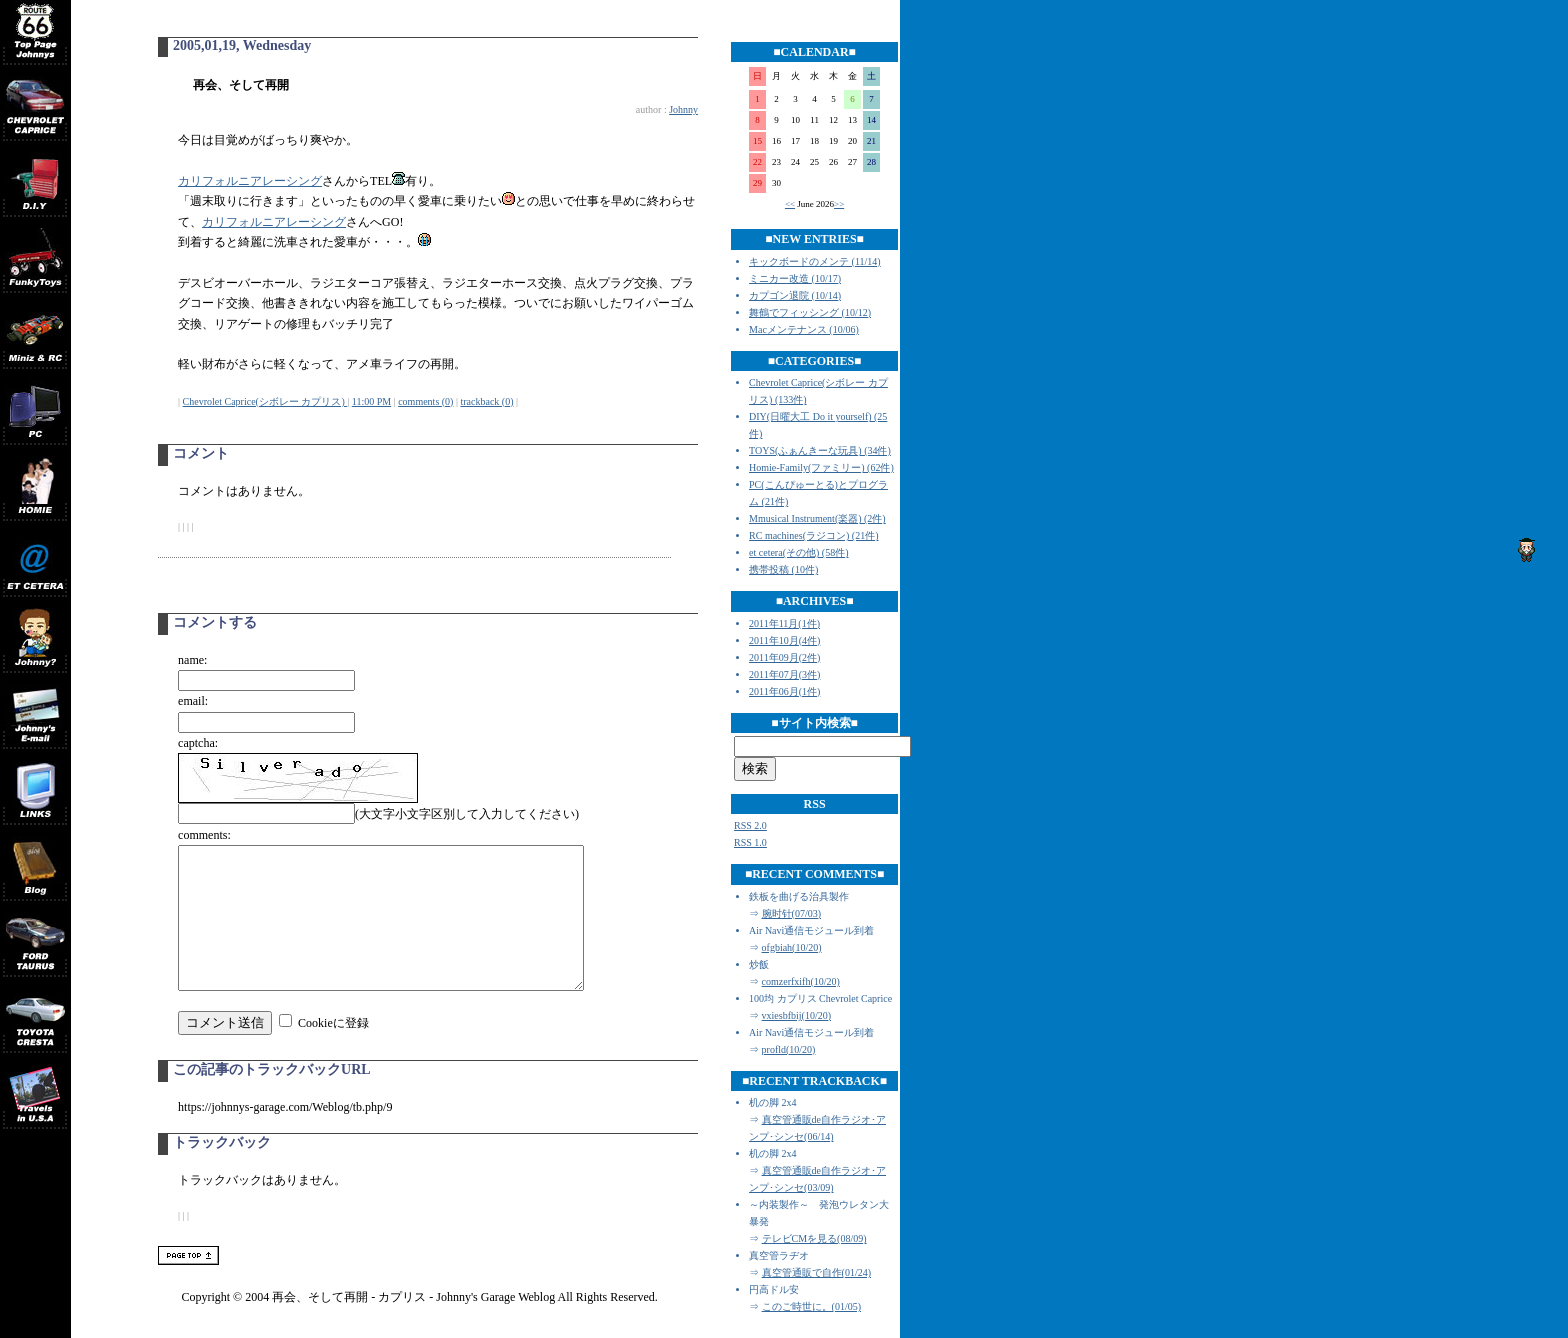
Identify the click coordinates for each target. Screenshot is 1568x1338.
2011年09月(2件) (784, 657)
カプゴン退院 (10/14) (795, 295)
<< (790, 204)
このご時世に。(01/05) (811, 1306)
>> (839, 204)
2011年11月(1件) (784, 623)
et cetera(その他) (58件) (798, 552)
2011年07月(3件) (784, 674)
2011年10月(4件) (784, 640)
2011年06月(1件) (784, 691)
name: (192, 660)
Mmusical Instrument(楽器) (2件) (817, 518)
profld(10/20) (789, 1049)
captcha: (198, 743)
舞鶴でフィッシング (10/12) (810, 312)
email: (193, 701)
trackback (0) (486, 401)
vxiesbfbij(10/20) (796, 1015)
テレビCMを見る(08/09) (814, 1238)
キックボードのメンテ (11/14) (815, 261)
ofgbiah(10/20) (792, 947)
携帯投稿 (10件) (783, 569)
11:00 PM (371, 401)
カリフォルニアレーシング (250, 181)
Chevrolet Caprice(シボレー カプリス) (265, 401)
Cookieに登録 (333, 1053)
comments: (204, 835)
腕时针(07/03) (791, 913)
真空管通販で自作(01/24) (816, 1272)
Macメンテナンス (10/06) (804, 329)
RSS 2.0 (750, 825)
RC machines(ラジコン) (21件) (813, 535)
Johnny (683, 109)
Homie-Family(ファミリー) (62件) (821, 467)
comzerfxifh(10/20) (801, 981)
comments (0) (425, 401)
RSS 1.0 (750, 842)
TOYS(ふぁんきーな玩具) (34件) (820, 450)
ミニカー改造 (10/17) (795, 278)
